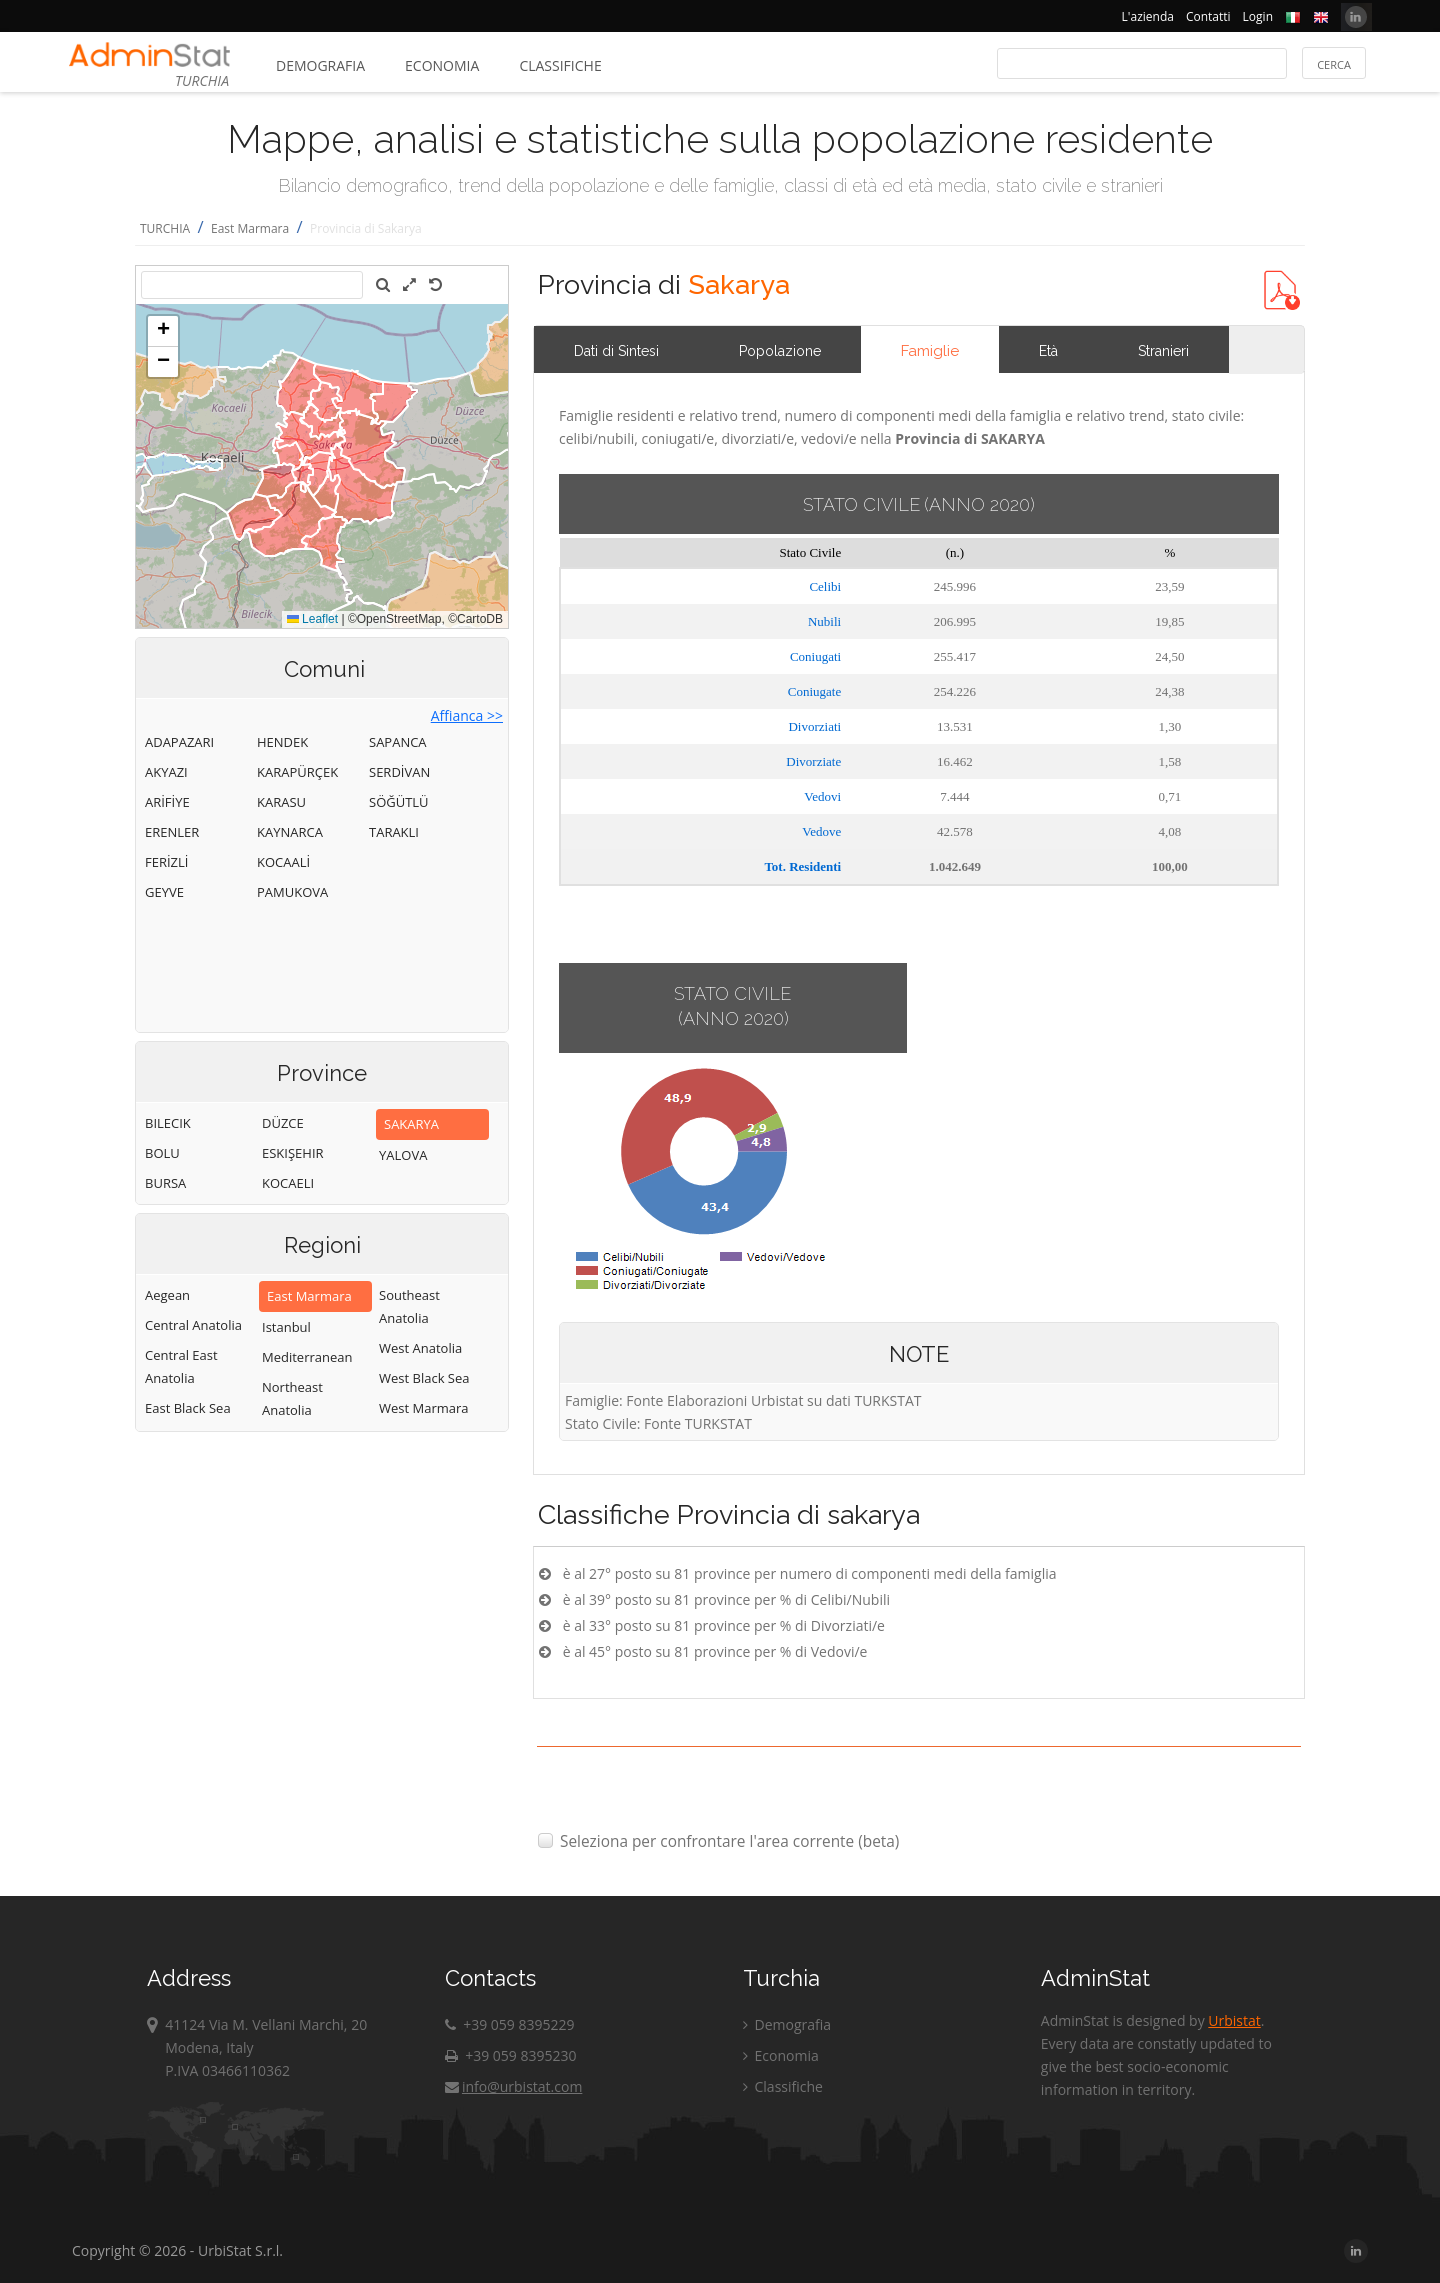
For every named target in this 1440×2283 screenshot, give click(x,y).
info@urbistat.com (513, 2086)
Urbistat (1234, 2020)
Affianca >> (467, 715)
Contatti (1208, 16)
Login (1258, 16)
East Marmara (250, 228)
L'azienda (1148, 16)
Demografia (320, 65)
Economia (442, 65)
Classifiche (560, 65)
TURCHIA (165, 228)
